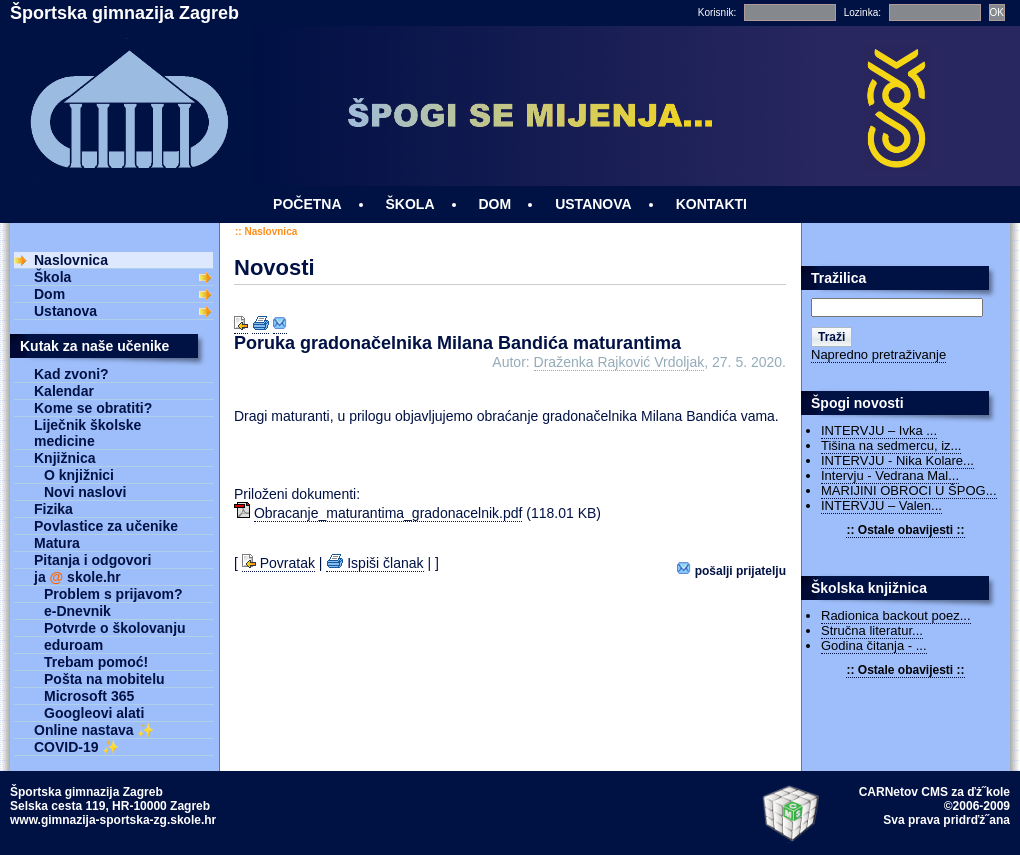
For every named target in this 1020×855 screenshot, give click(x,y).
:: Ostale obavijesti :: (905, 530)
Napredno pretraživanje (878, 354)
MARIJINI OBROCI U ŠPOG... (909, 490)
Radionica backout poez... (896, 615)
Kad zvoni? (71, 374)
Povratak (278, 563)
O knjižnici (79, 475)
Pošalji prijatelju (731, 569)
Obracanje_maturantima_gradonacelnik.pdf (388, 513)
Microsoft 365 (89, 696)
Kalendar (64, 391)
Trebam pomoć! (96, 662)
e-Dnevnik (77, 611)
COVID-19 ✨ (76, 747)
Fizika (53, 509)
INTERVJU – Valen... (881, 505)
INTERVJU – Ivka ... (879, 430)
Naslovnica (270, 231)
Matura (57, 543)
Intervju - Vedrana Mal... (890, 475)
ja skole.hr (77, 577)
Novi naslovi (85, 492)
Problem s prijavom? (113, 594)
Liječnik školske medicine (87, 433)
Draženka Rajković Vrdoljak (619, 362)
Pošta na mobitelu (104, 679)
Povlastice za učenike (106, 526)
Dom (49, 294)
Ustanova (65, 311)
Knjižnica (64, 458)
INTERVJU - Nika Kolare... (897, 460)
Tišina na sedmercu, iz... (891, 445)
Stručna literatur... (872, 630)
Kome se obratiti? (93, 408)
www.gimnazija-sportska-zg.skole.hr (113, 820)
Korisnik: (717, 12)
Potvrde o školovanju (115, 628)
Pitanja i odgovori (92, 560)
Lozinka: (862, 12)
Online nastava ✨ (94, 730)
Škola (52, 277)
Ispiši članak (374, 563)
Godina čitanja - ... (874, 645)
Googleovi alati (94, 713)
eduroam (73, 645)
